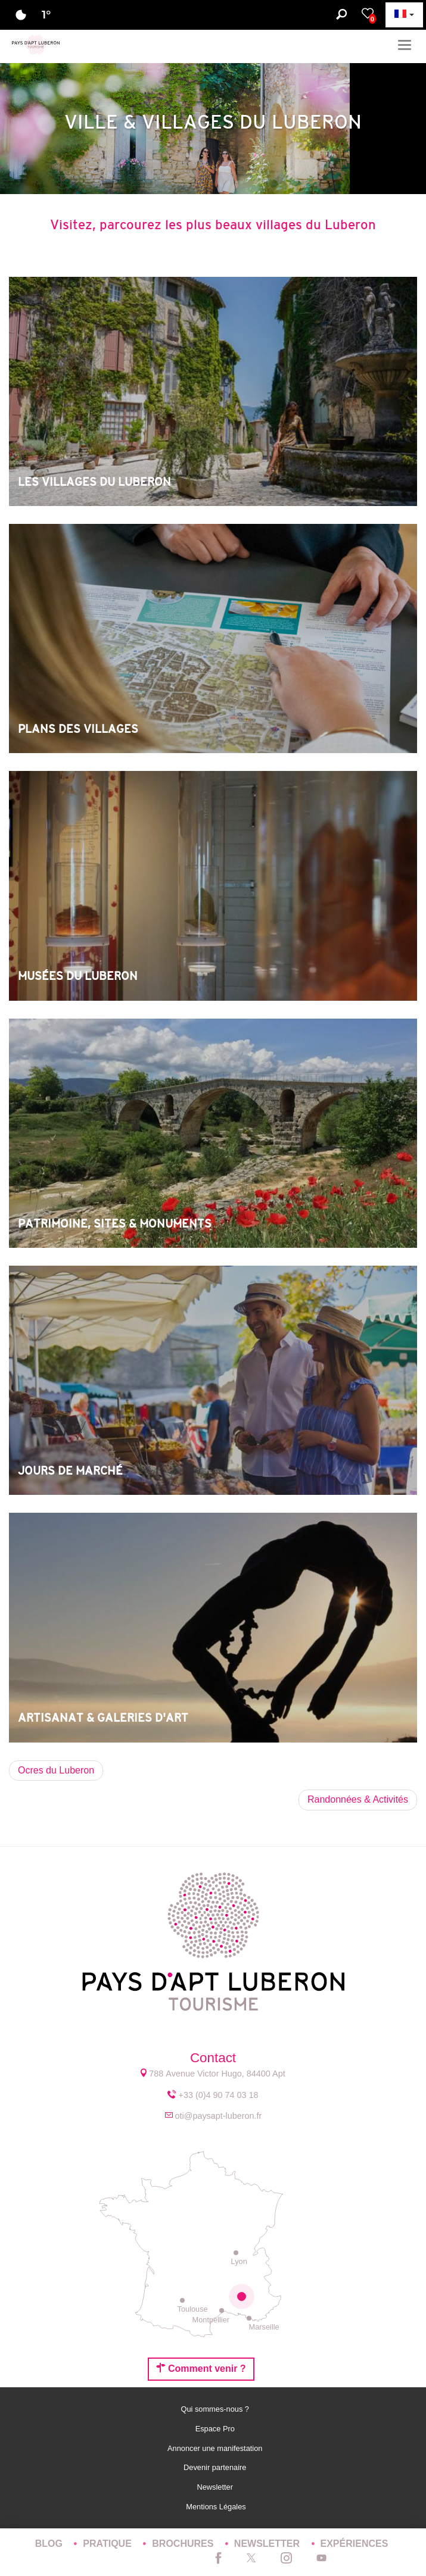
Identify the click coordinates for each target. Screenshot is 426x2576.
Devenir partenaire (216, 2467)
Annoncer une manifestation (216, 2448)
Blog (50, 2543)
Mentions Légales (215, 2506)
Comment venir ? (201, 2368)
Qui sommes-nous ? (216, 2409)
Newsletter (216, 2487)
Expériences (354, 2543)
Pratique (108, 2543)
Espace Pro (216, 2428)
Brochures (184, 2543)
